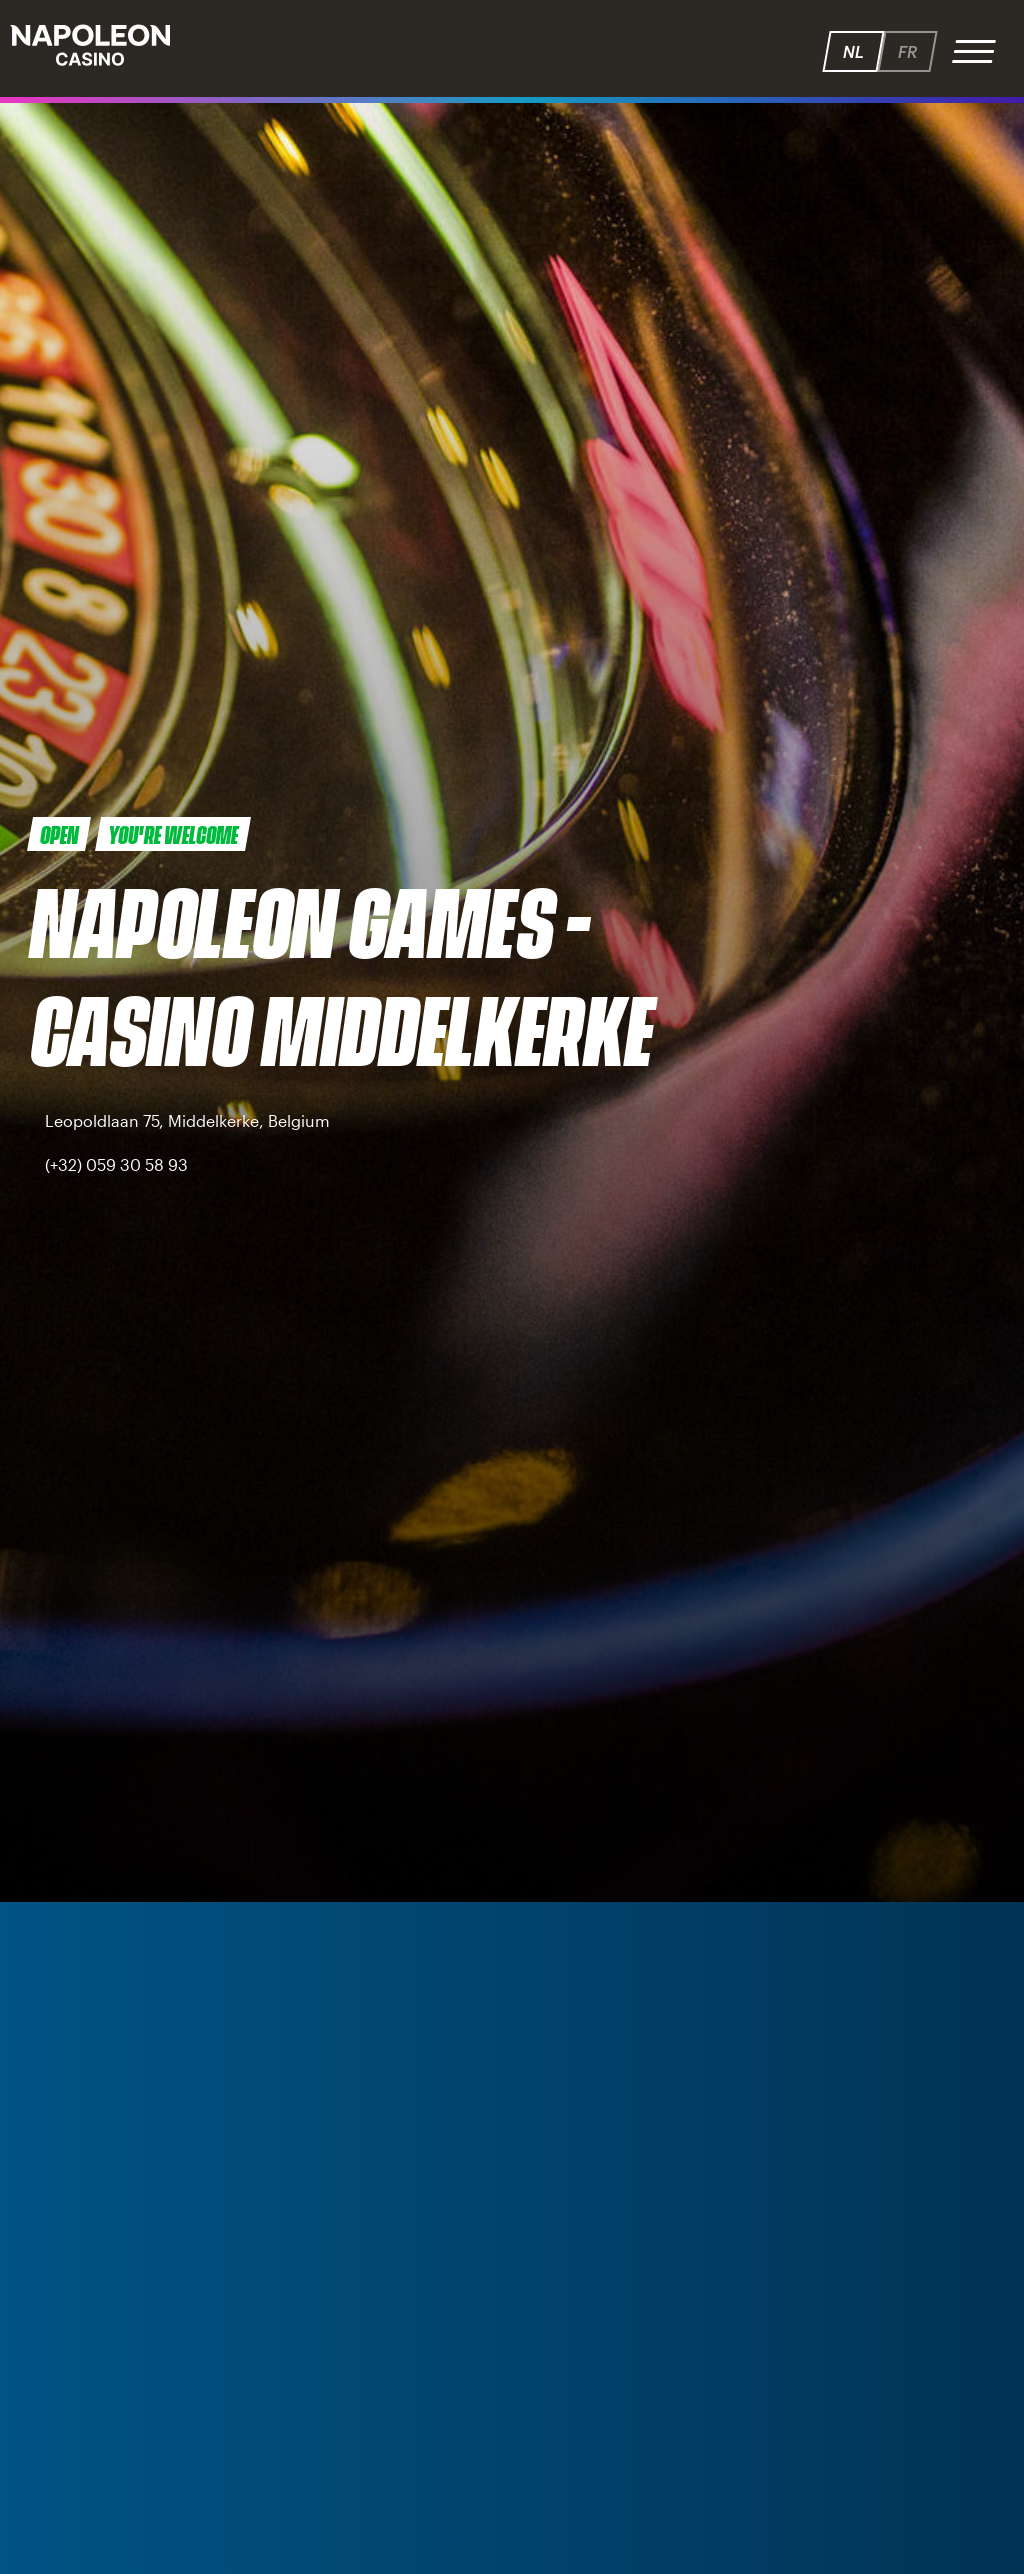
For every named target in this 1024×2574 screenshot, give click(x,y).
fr (907, 51)
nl (853, 51)
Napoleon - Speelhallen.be (90, 45)
